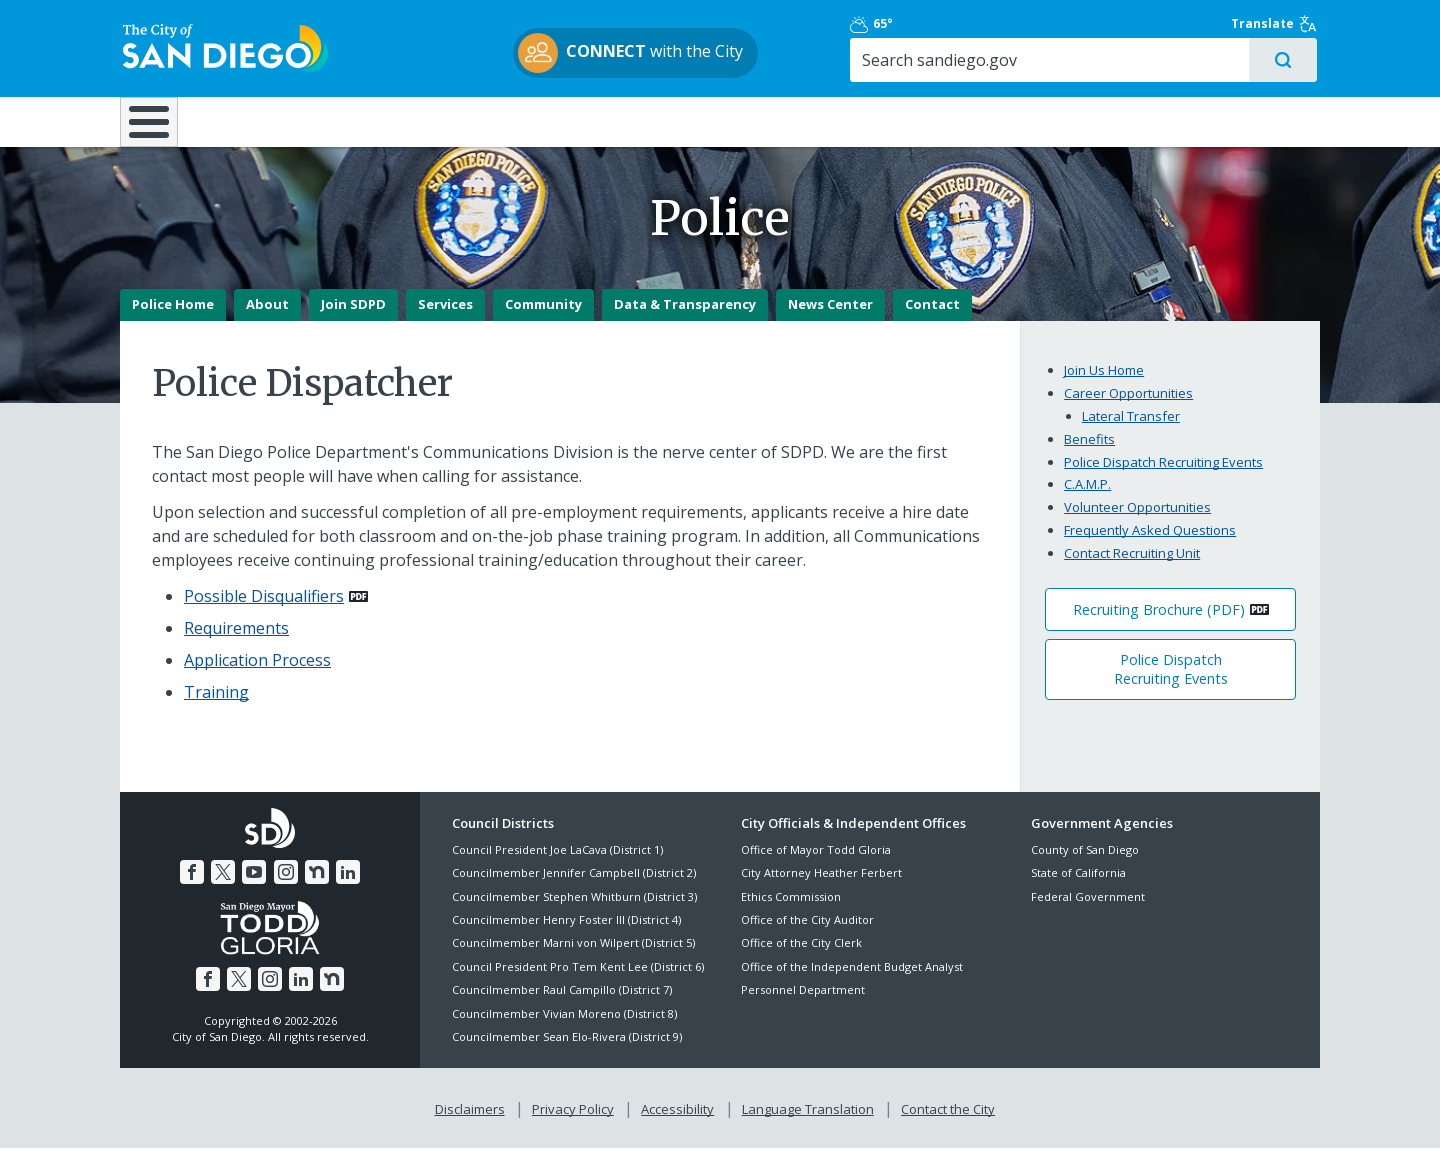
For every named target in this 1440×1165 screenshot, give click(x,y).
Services (445, 321)
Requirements (236, 644)
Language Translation (808, 1126)
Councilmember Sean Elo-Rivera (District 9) (567, 1052)
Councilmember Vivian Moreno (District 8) (564, 1029)
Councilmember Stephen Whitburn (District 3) (574, 912)
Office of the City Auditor (807, 935)
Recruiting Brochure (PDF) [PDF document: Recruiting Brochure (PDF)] (1159, 625)
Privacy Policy (573, 1126)
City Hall (1220, 122)
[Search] (1147, 61)
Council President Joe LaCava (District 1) (557, 865)
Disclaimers (470, 1126)
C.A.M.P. (1087, 501)
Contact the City (948, 1126)
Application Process (257, 676)
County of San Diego (1085, 865)
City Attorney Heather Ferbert (821, 889)
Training (216, 708)
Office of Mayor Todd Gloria (816, 865)
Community (543, 321)
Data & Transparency (685, 321)
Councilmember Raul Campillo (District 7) (562, 1006)
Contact (932, 321)
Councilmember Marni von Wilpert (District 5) (573, 959)
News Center (830, 321)
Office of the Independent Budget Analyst (852, 982)
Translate (1277, 25)
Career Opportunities (1128, 410)
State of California (1078, 889)
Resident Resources (469, 122)
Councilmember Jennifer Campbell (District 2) (574, 889)
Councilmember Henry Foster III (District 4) (566, 935)
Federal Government (1088, 912)
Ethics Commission (791, 912)
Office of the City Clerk (801, 959)
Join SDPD (353, 321)
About (267, 321)
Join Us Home (1104, 387)
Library (832, 122)
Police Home (173, 321)
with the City (715, 54)
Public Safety (1025, 122)
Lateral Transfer (1131, 432)
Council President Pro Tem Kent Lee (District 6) (578, 982)
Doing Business (650, 122)
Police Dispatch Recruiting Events (1163, 478)
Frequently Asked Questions (1150, 547)
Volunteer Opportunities (1137, 524)
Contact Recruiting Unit (1132, 570)
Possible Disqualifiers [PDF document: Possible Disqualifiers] (264, 612)
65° (1041, 25)
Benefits (1089, 455)
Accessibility (677, 1126)
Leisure (288, 122)
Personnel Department (803, 1006)
